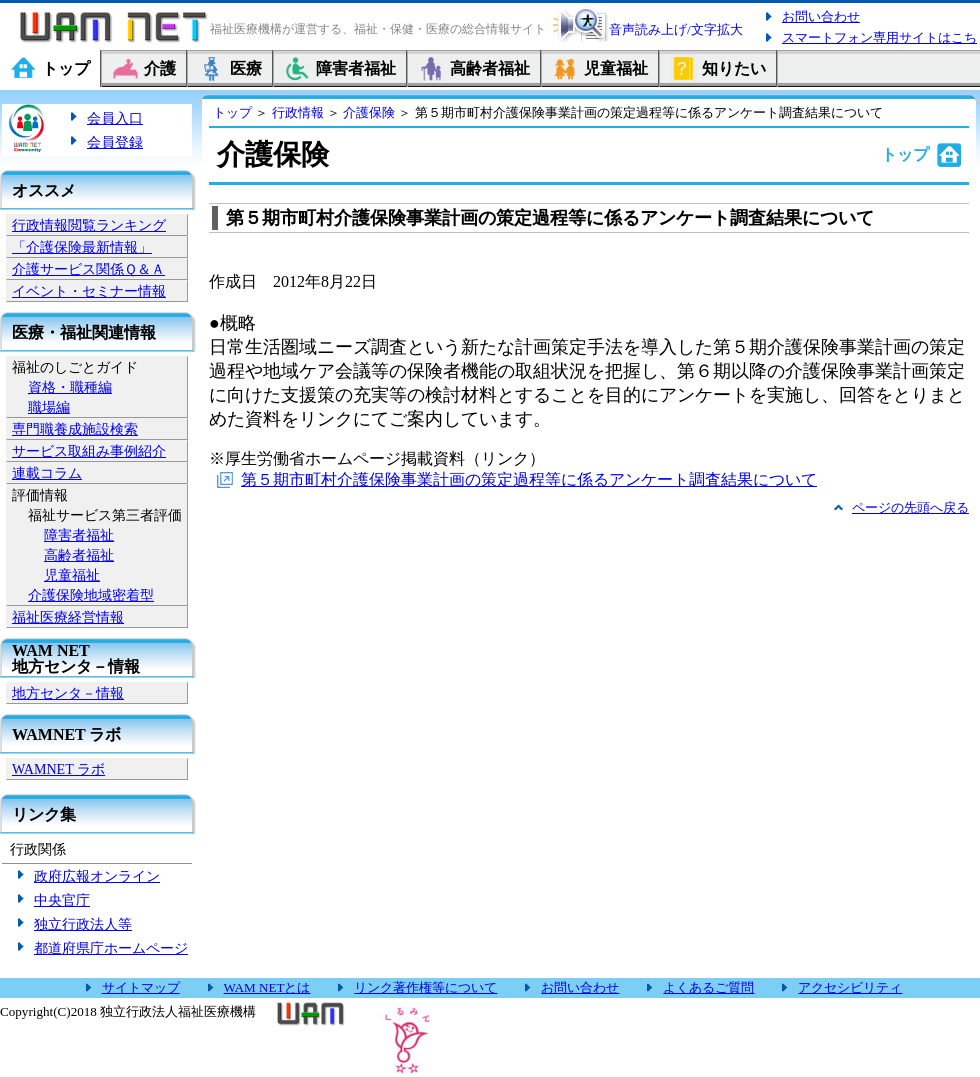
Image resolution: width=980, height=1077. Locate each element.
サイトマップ (141, 987)
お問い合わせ (821, 16)
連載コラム (47, 473)
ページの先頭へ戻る (910, 507)
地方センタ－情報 (68, 693)
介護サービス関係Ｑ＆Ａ (88, 269)
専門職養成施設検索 (75, 429)
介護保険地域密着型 (91, 595)
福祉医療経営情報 (68, 617)
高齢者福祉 (79, 555)
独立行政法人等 (83, 924)
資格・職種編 (70, 387)
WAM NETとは (267, 987)
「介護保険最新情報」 (82, 247)
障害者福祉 (79, 535)
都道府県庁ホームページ (111, 948)
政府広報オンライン (97, 876)
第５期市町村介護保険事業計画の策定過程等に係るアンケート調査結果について (529, 479)
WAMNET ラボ (58, 769)
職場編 (49, 407)
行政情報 (298, 112)
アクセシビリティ (850, 987)
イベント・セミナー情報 (89, 291)
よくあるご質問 (708, 987)
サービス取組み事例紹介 (89, 451)
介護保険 (369, 112)
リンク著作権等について (425, 987)
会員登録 (115, 142)
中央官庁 (62, 900)
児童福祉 (72, 575)
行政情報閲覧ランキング (89, 225)
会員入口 (115, 118)
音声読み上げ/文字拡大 (676, 29)
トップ (232, 112)
